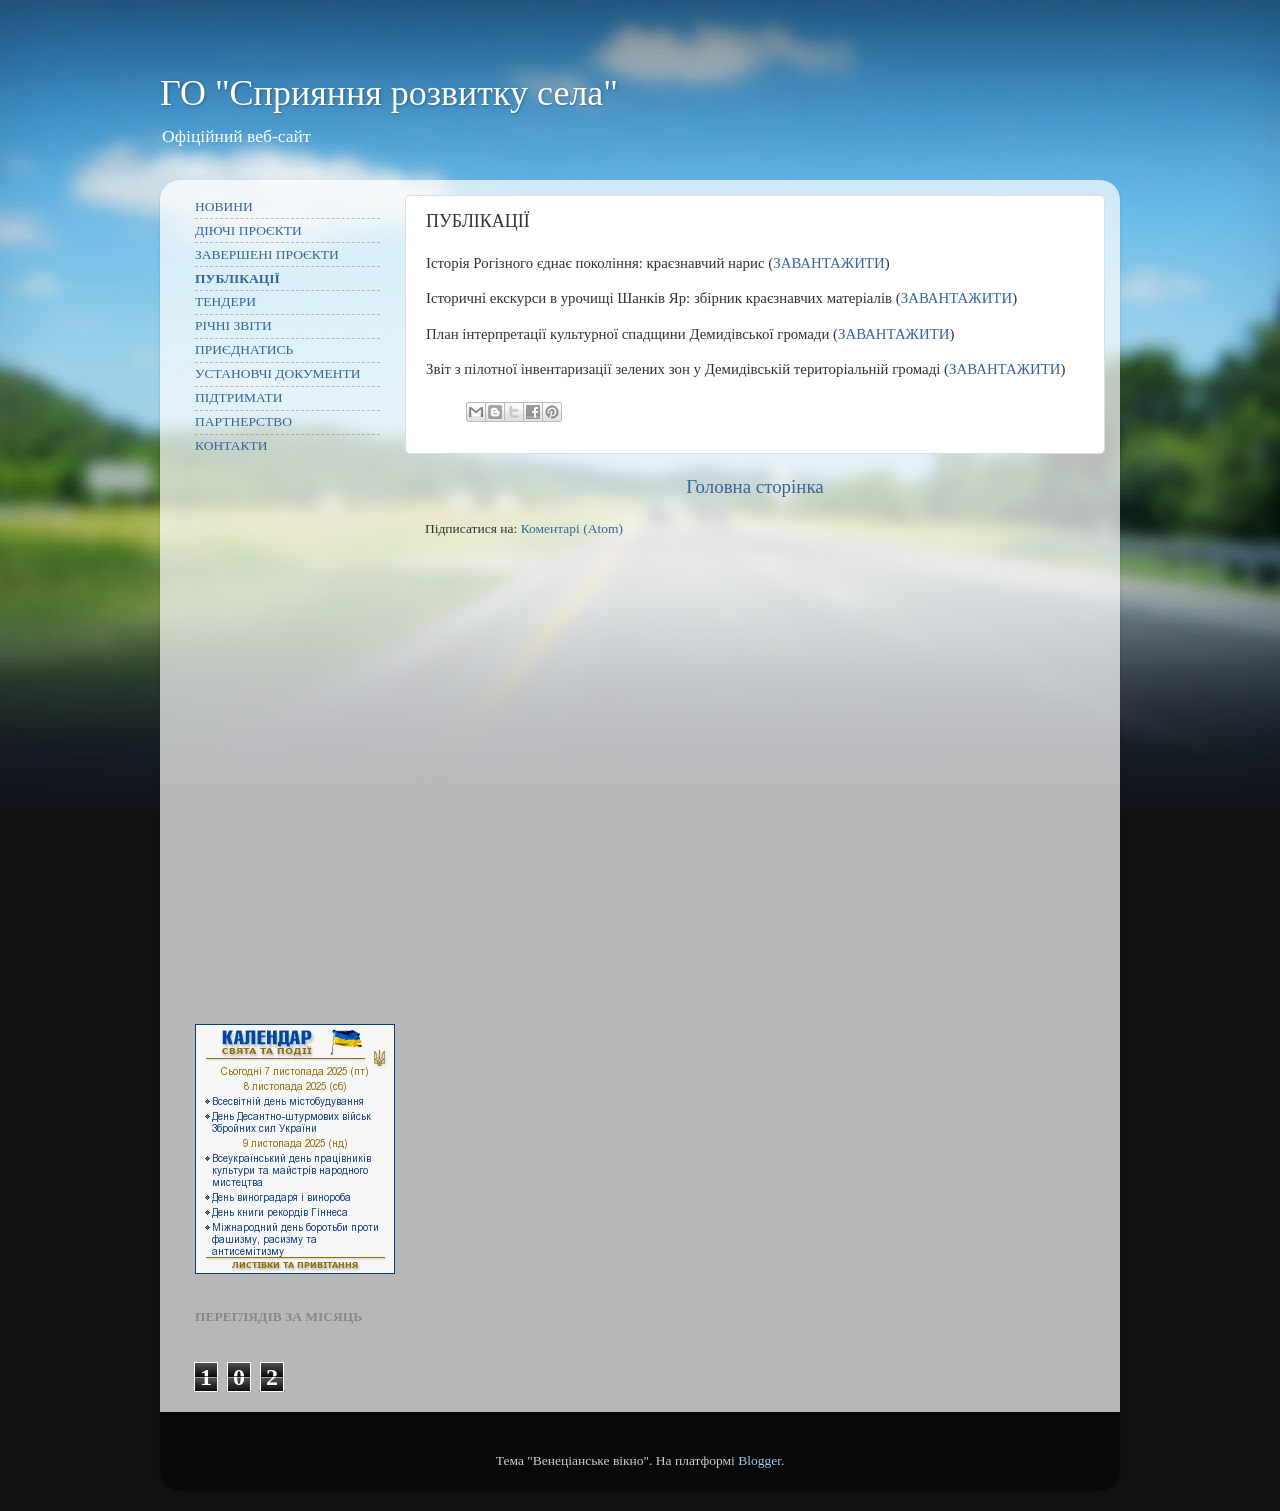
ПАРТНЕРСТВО (243, 421)
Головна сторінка (754, 486)
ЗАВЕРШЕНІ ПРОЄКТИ (267, 254)
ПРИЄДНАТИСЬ (244, 349)
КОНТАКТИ (231, 445)
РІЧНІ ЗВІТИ (233, 325)
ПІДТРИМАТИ (239, 397)
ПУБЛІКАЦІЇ (237, 278)
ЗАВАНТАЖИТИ (828, 263)
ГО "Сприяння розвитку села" (389, 93)
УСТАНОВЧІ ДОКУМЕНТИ (278, 373)
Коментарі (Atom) (572, 528)
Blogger (759, 1460)
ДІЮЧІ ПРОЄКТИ (248, 230)
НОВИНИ (224, 206)
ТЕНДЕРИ (225, 301)
